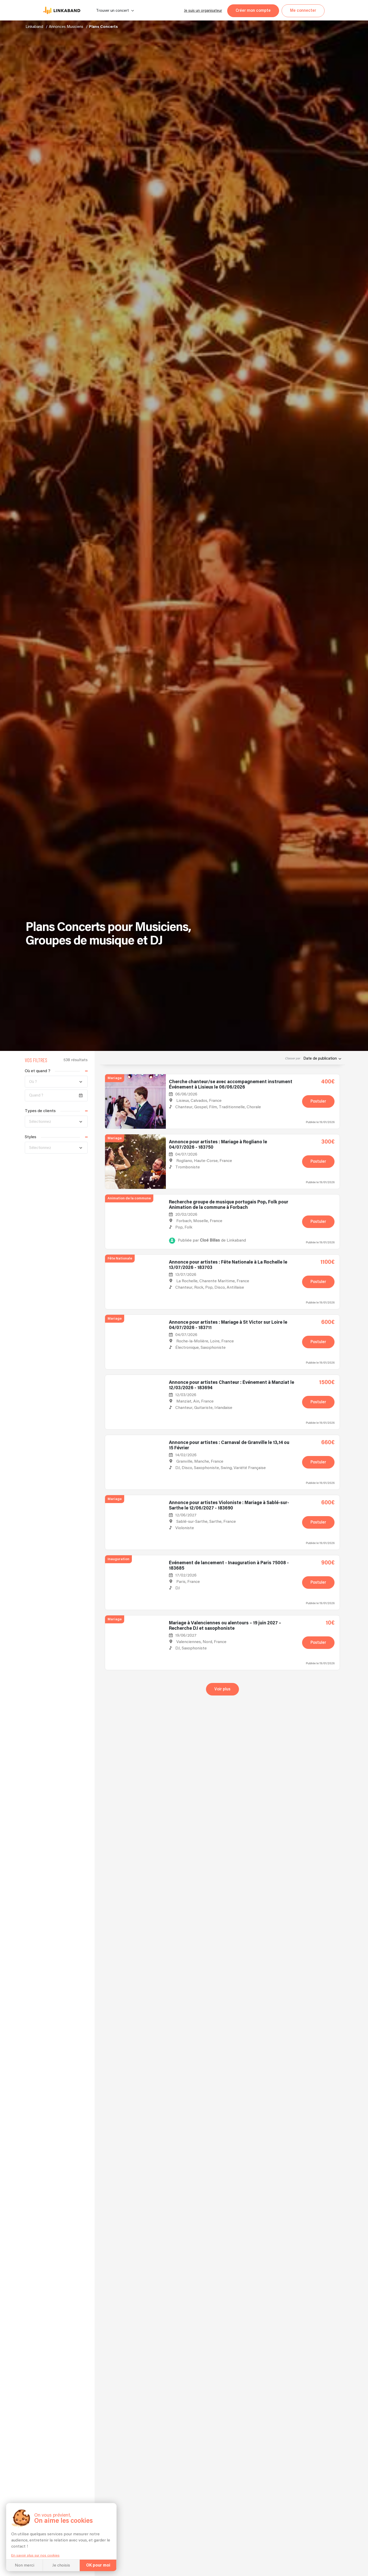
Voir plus (222, 1689)
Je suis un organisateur (203, 11)
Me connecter (303, 10)
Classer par (292, 1058)
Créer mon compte (253, 10)
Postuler (318, 1101)
